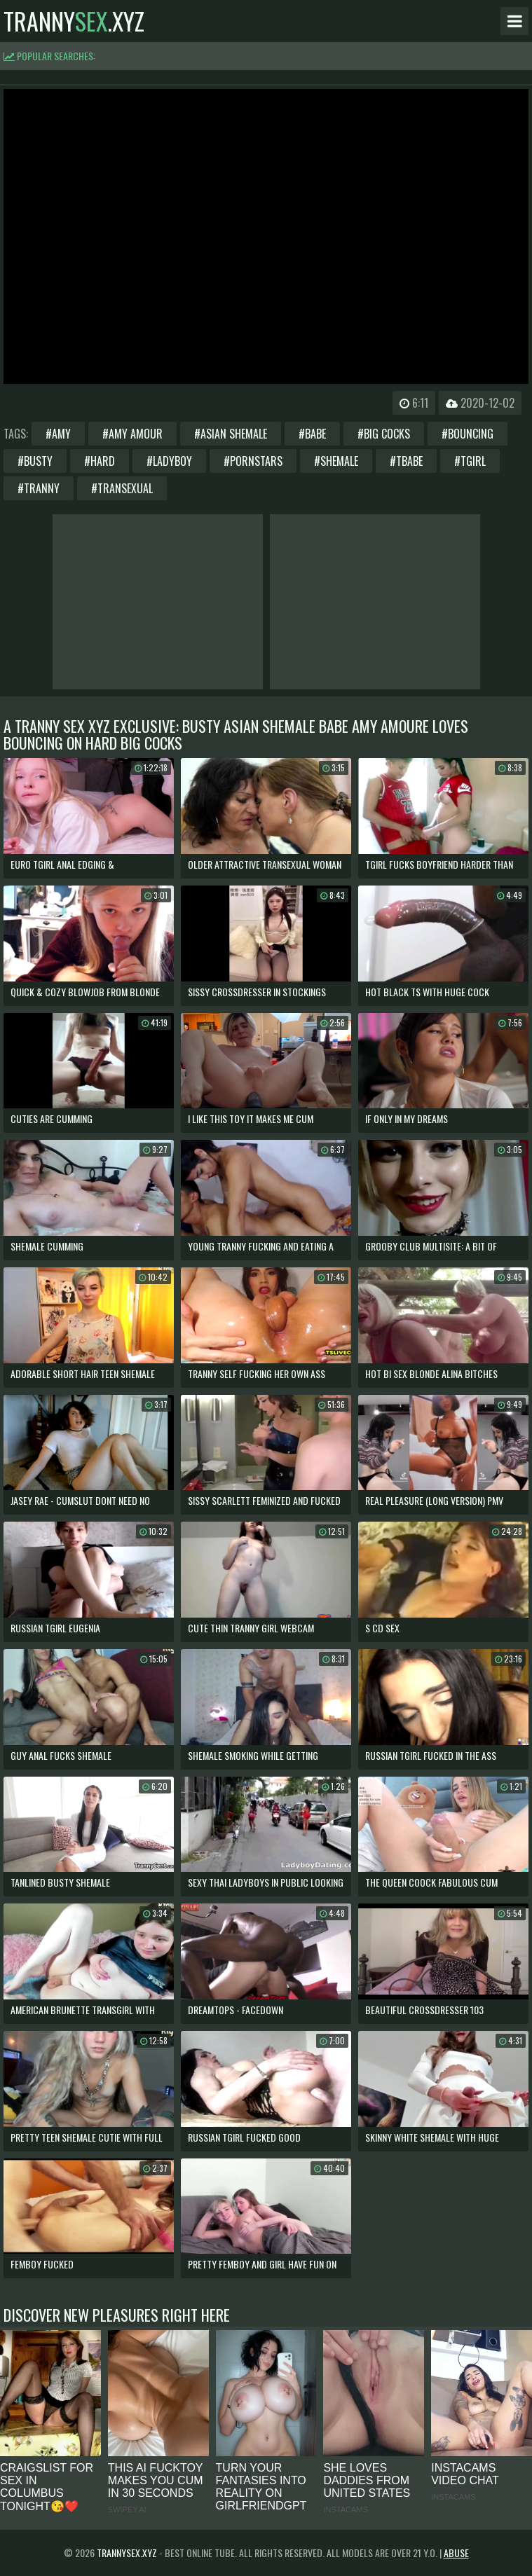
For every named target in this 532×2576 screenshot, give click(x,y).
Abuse (456, 2552)
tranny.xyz (74, 21)
